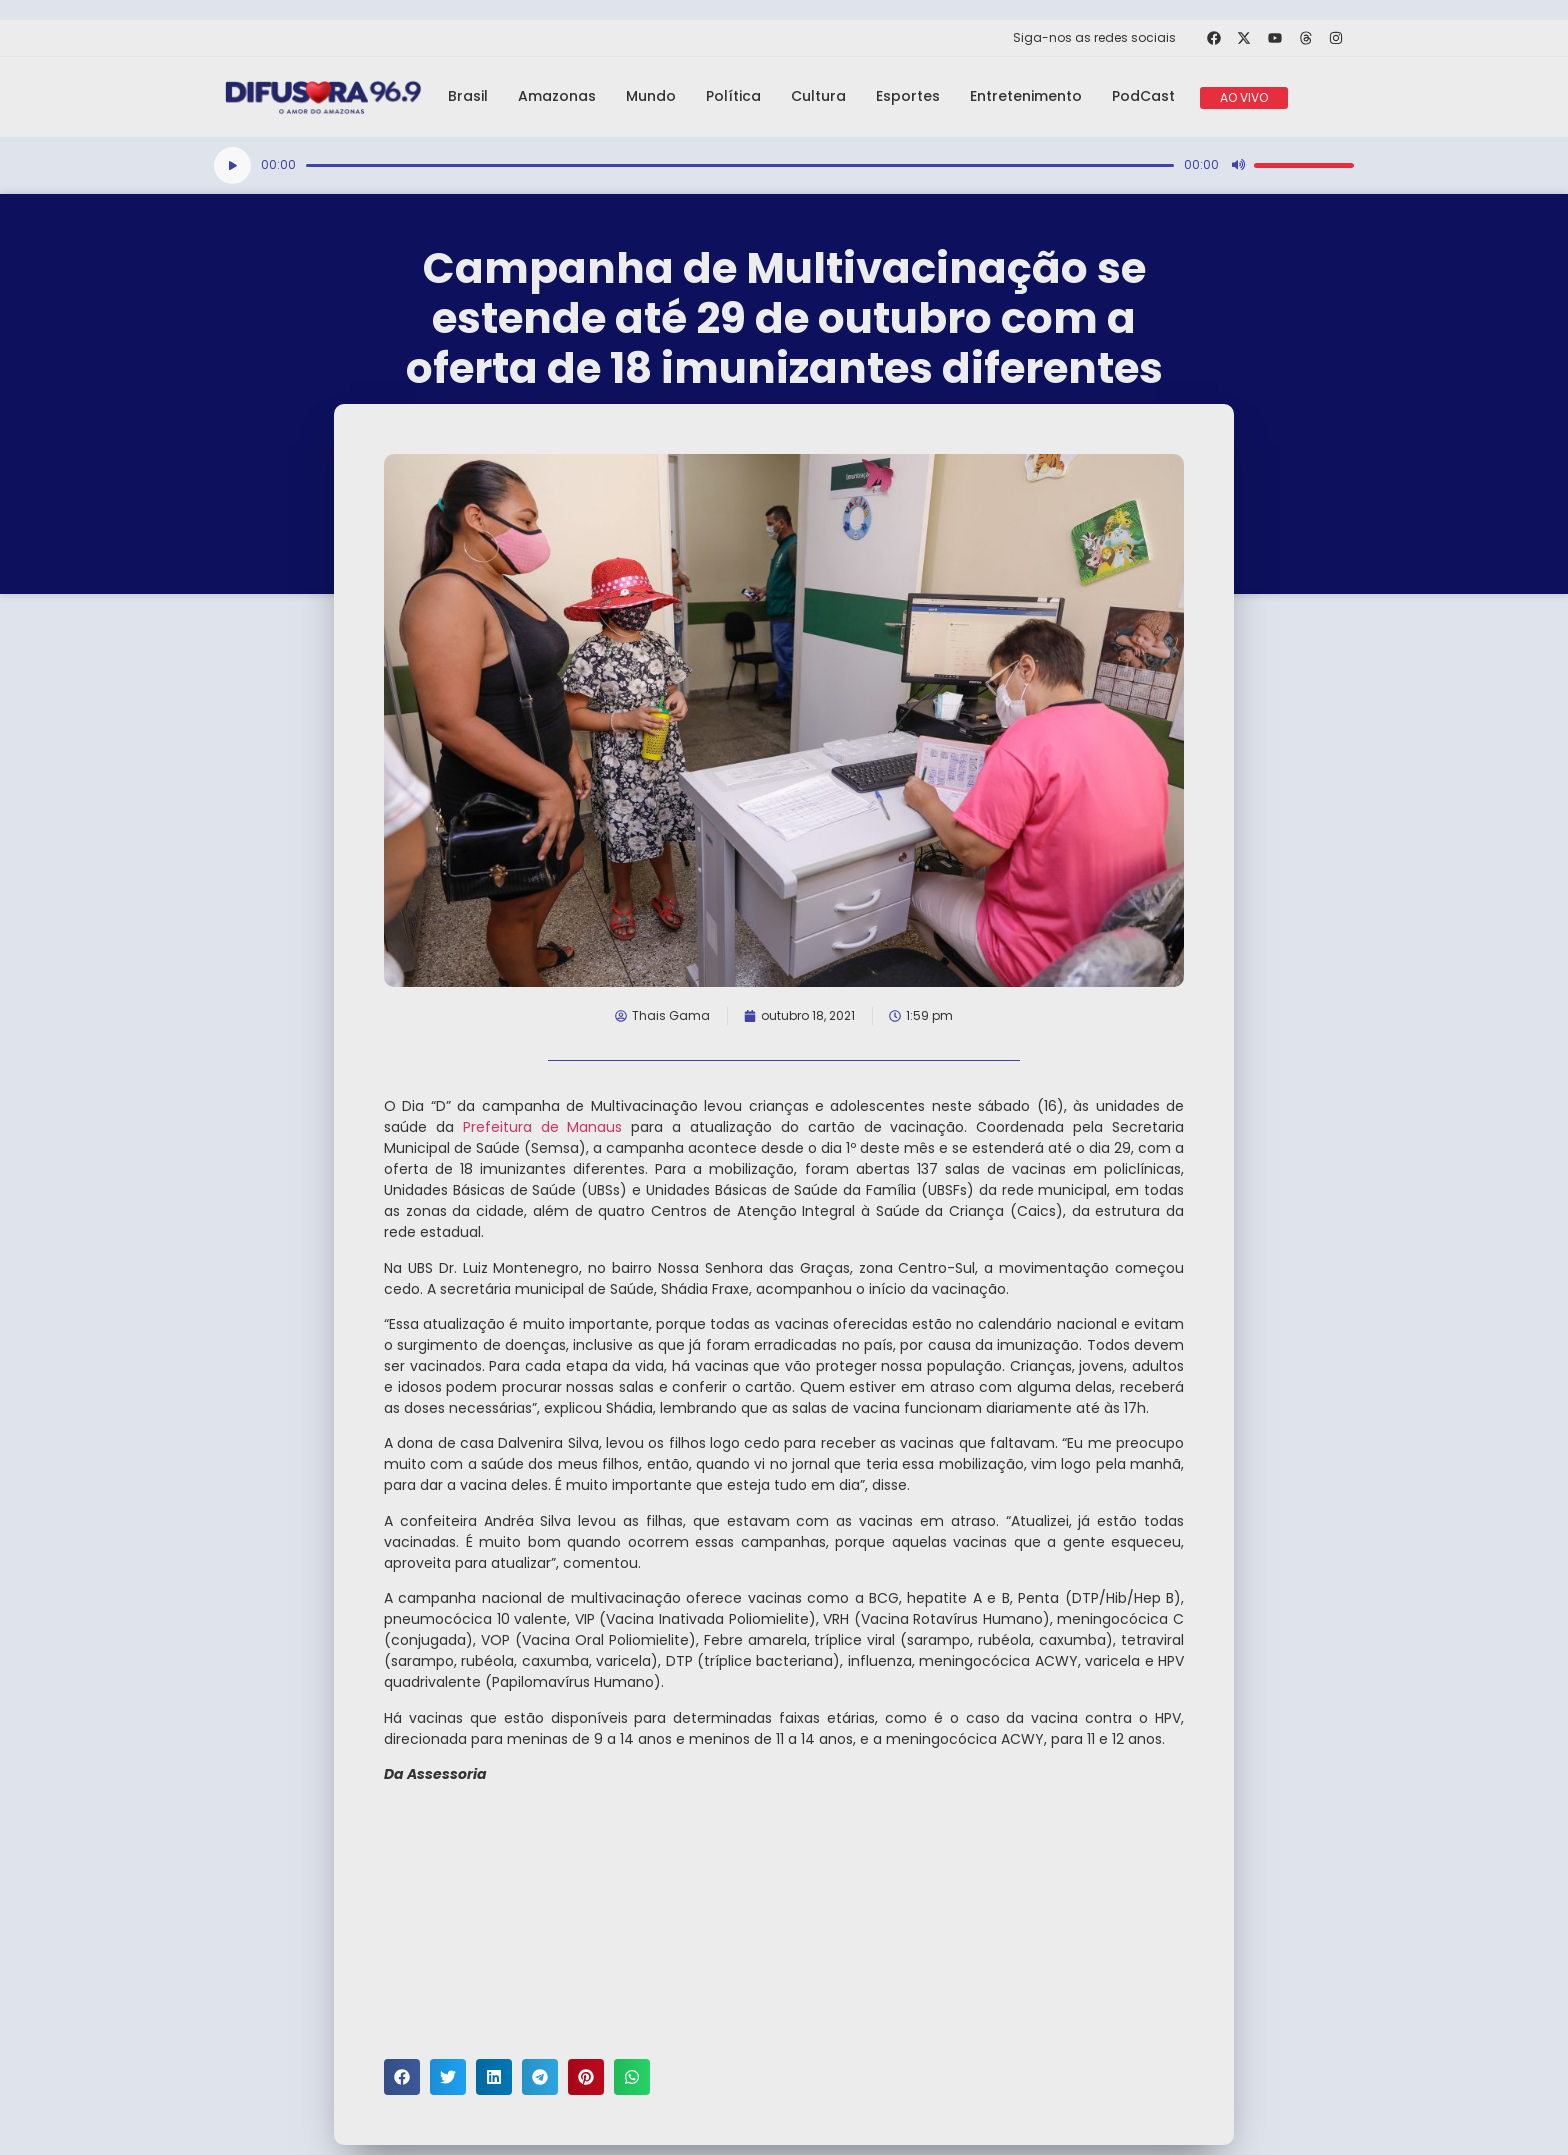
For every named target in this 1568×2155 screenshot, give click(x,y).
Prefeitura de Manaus (543, 1127)
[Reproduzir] (232, 165)
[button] (402, 2077)
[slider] (740, 165)
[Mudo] (1238, 165)
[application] (784, 165)
